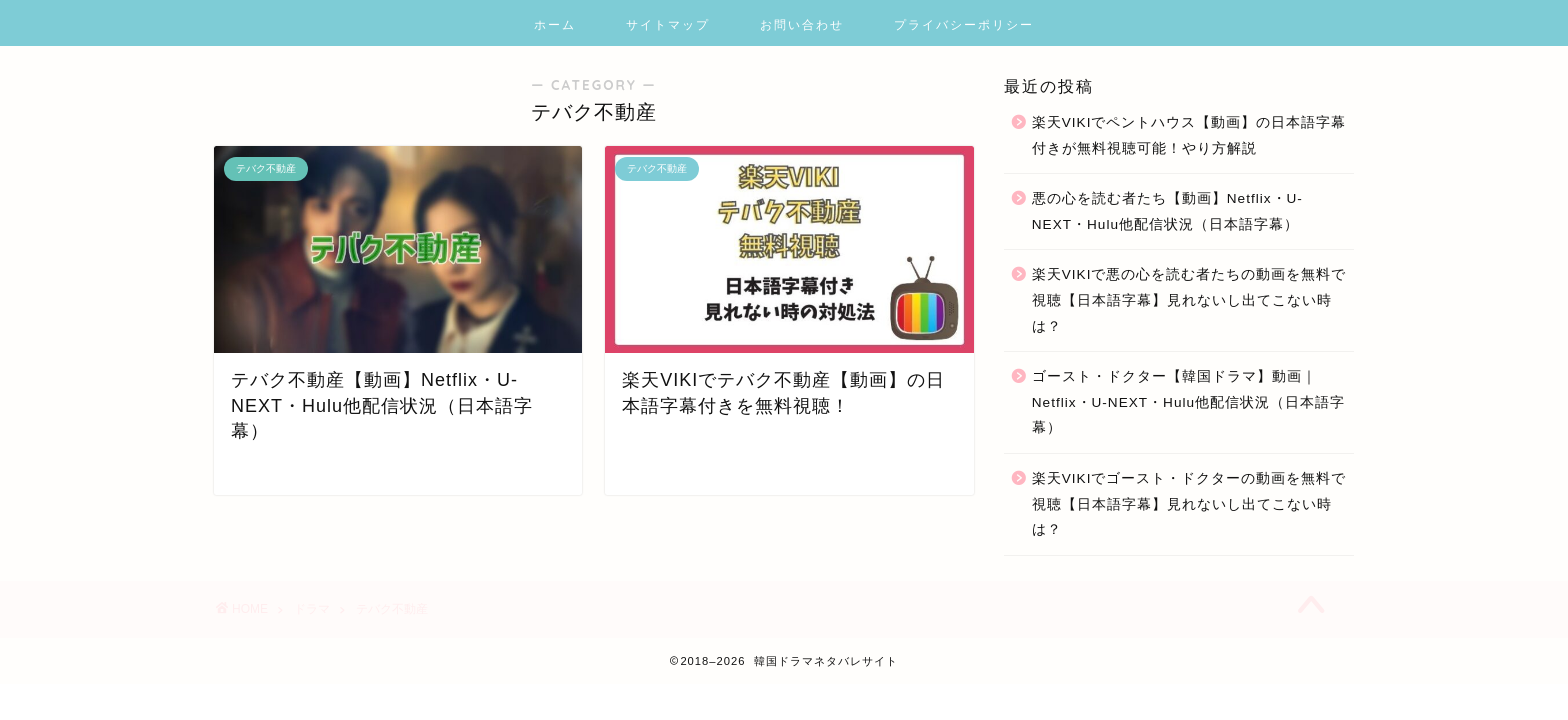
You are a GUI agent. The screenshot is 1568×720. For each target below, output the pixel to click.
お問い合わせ (802, 24)
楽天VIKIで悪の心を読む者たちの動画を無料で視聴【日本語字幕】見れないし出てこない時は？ (1189, 300)
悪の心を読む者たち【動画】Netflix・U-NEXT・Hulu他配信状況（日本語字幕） (1167, 211)
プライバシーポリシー (964, 24)
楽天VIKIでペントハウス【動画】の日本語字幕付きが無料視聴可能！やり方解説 (1189, 135)
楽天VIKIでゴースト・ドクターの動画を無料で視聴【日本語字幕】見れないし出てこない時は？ (1189, 504)
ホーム (555, 24)
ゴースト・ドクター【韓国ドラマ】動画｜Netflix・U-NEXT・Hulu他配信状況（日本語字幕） (1188, 402)
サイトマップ (668, 24)
